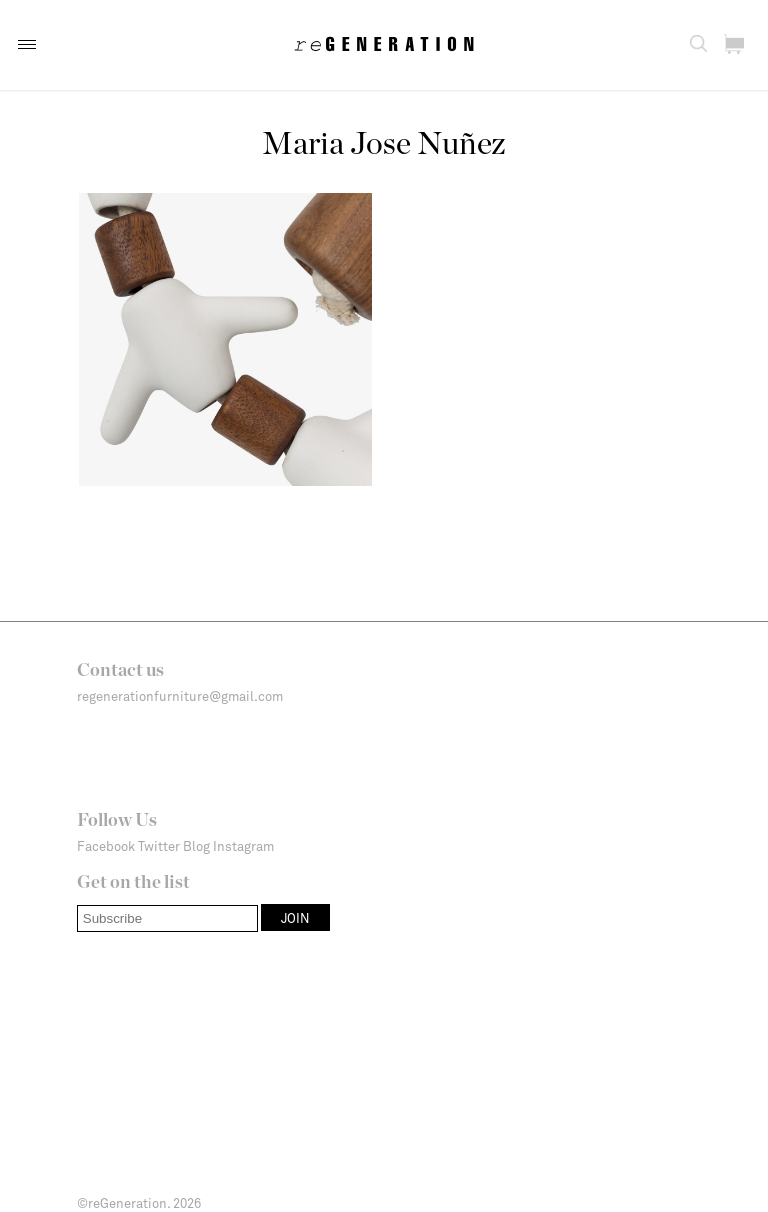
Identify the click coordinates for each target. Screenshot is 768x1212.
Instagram (243, 846)
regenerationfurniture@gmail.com (180, 696)
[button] (27, 44)
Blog (196, 846)
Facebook (106, 846)
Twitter (159, 846)
